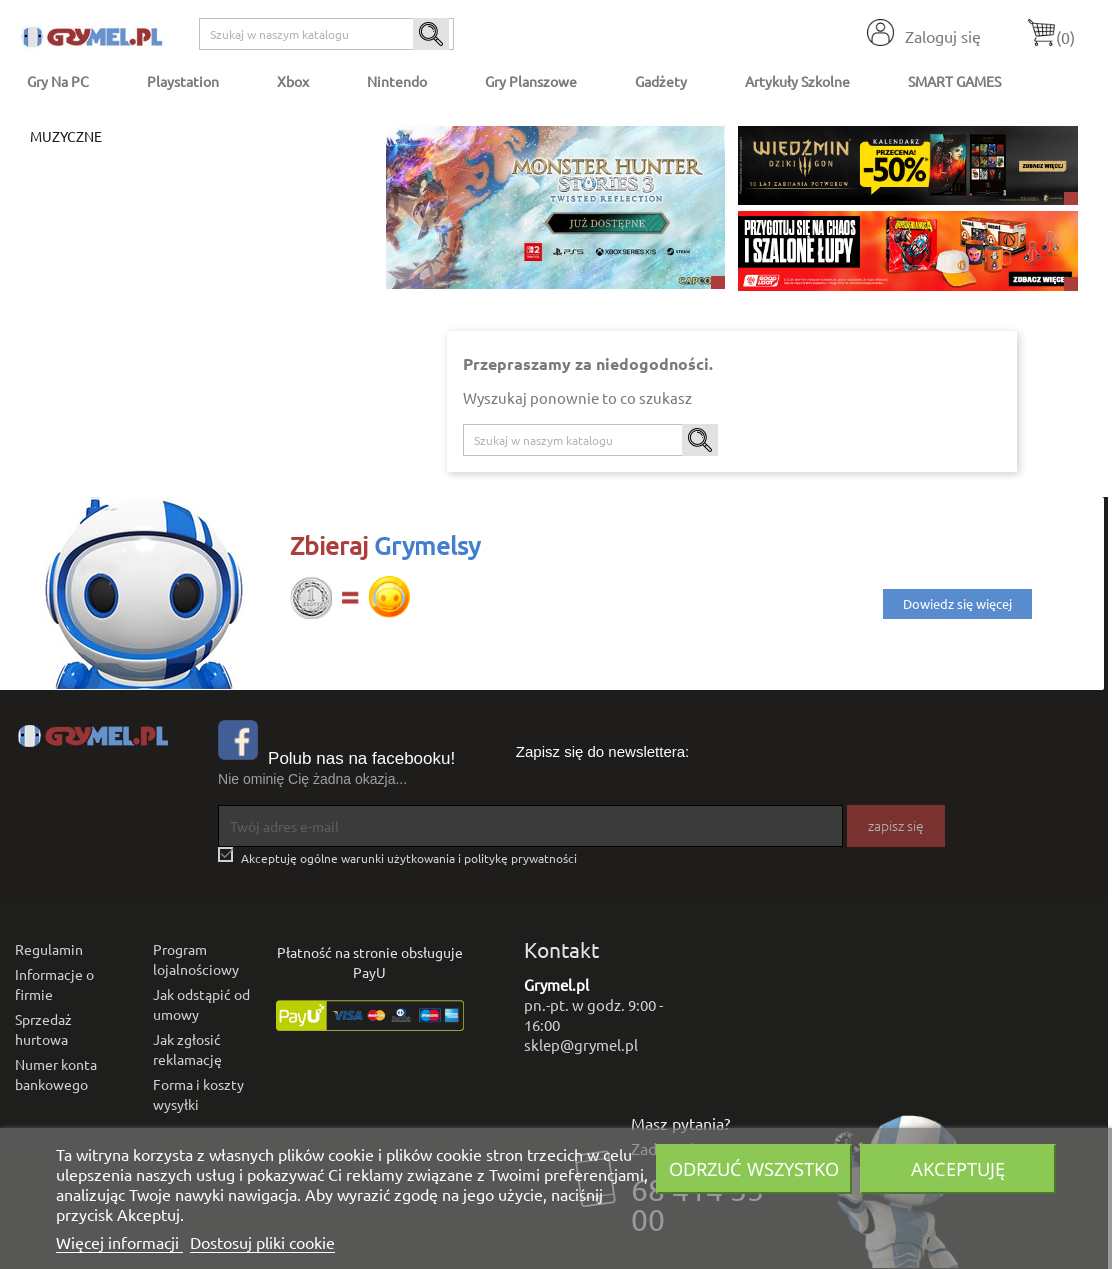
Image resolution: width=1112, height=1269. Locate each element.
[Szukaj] (326, 34)
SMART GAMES (954, 81)
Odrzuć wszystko (754, 1168)
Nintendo (397, 81)
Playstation (183, 81)
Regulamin (49, 949)
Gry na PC (58, 81)
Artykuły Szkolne (797, 81)
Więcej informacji (119, 1242)
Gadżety (661, 81)
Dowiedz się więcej (957, 603)
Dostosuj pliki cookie (262, 1242)
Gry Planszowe (531, 81)
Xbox (293, 81)
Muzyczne (66, 136)
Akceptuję (958, 1168)
